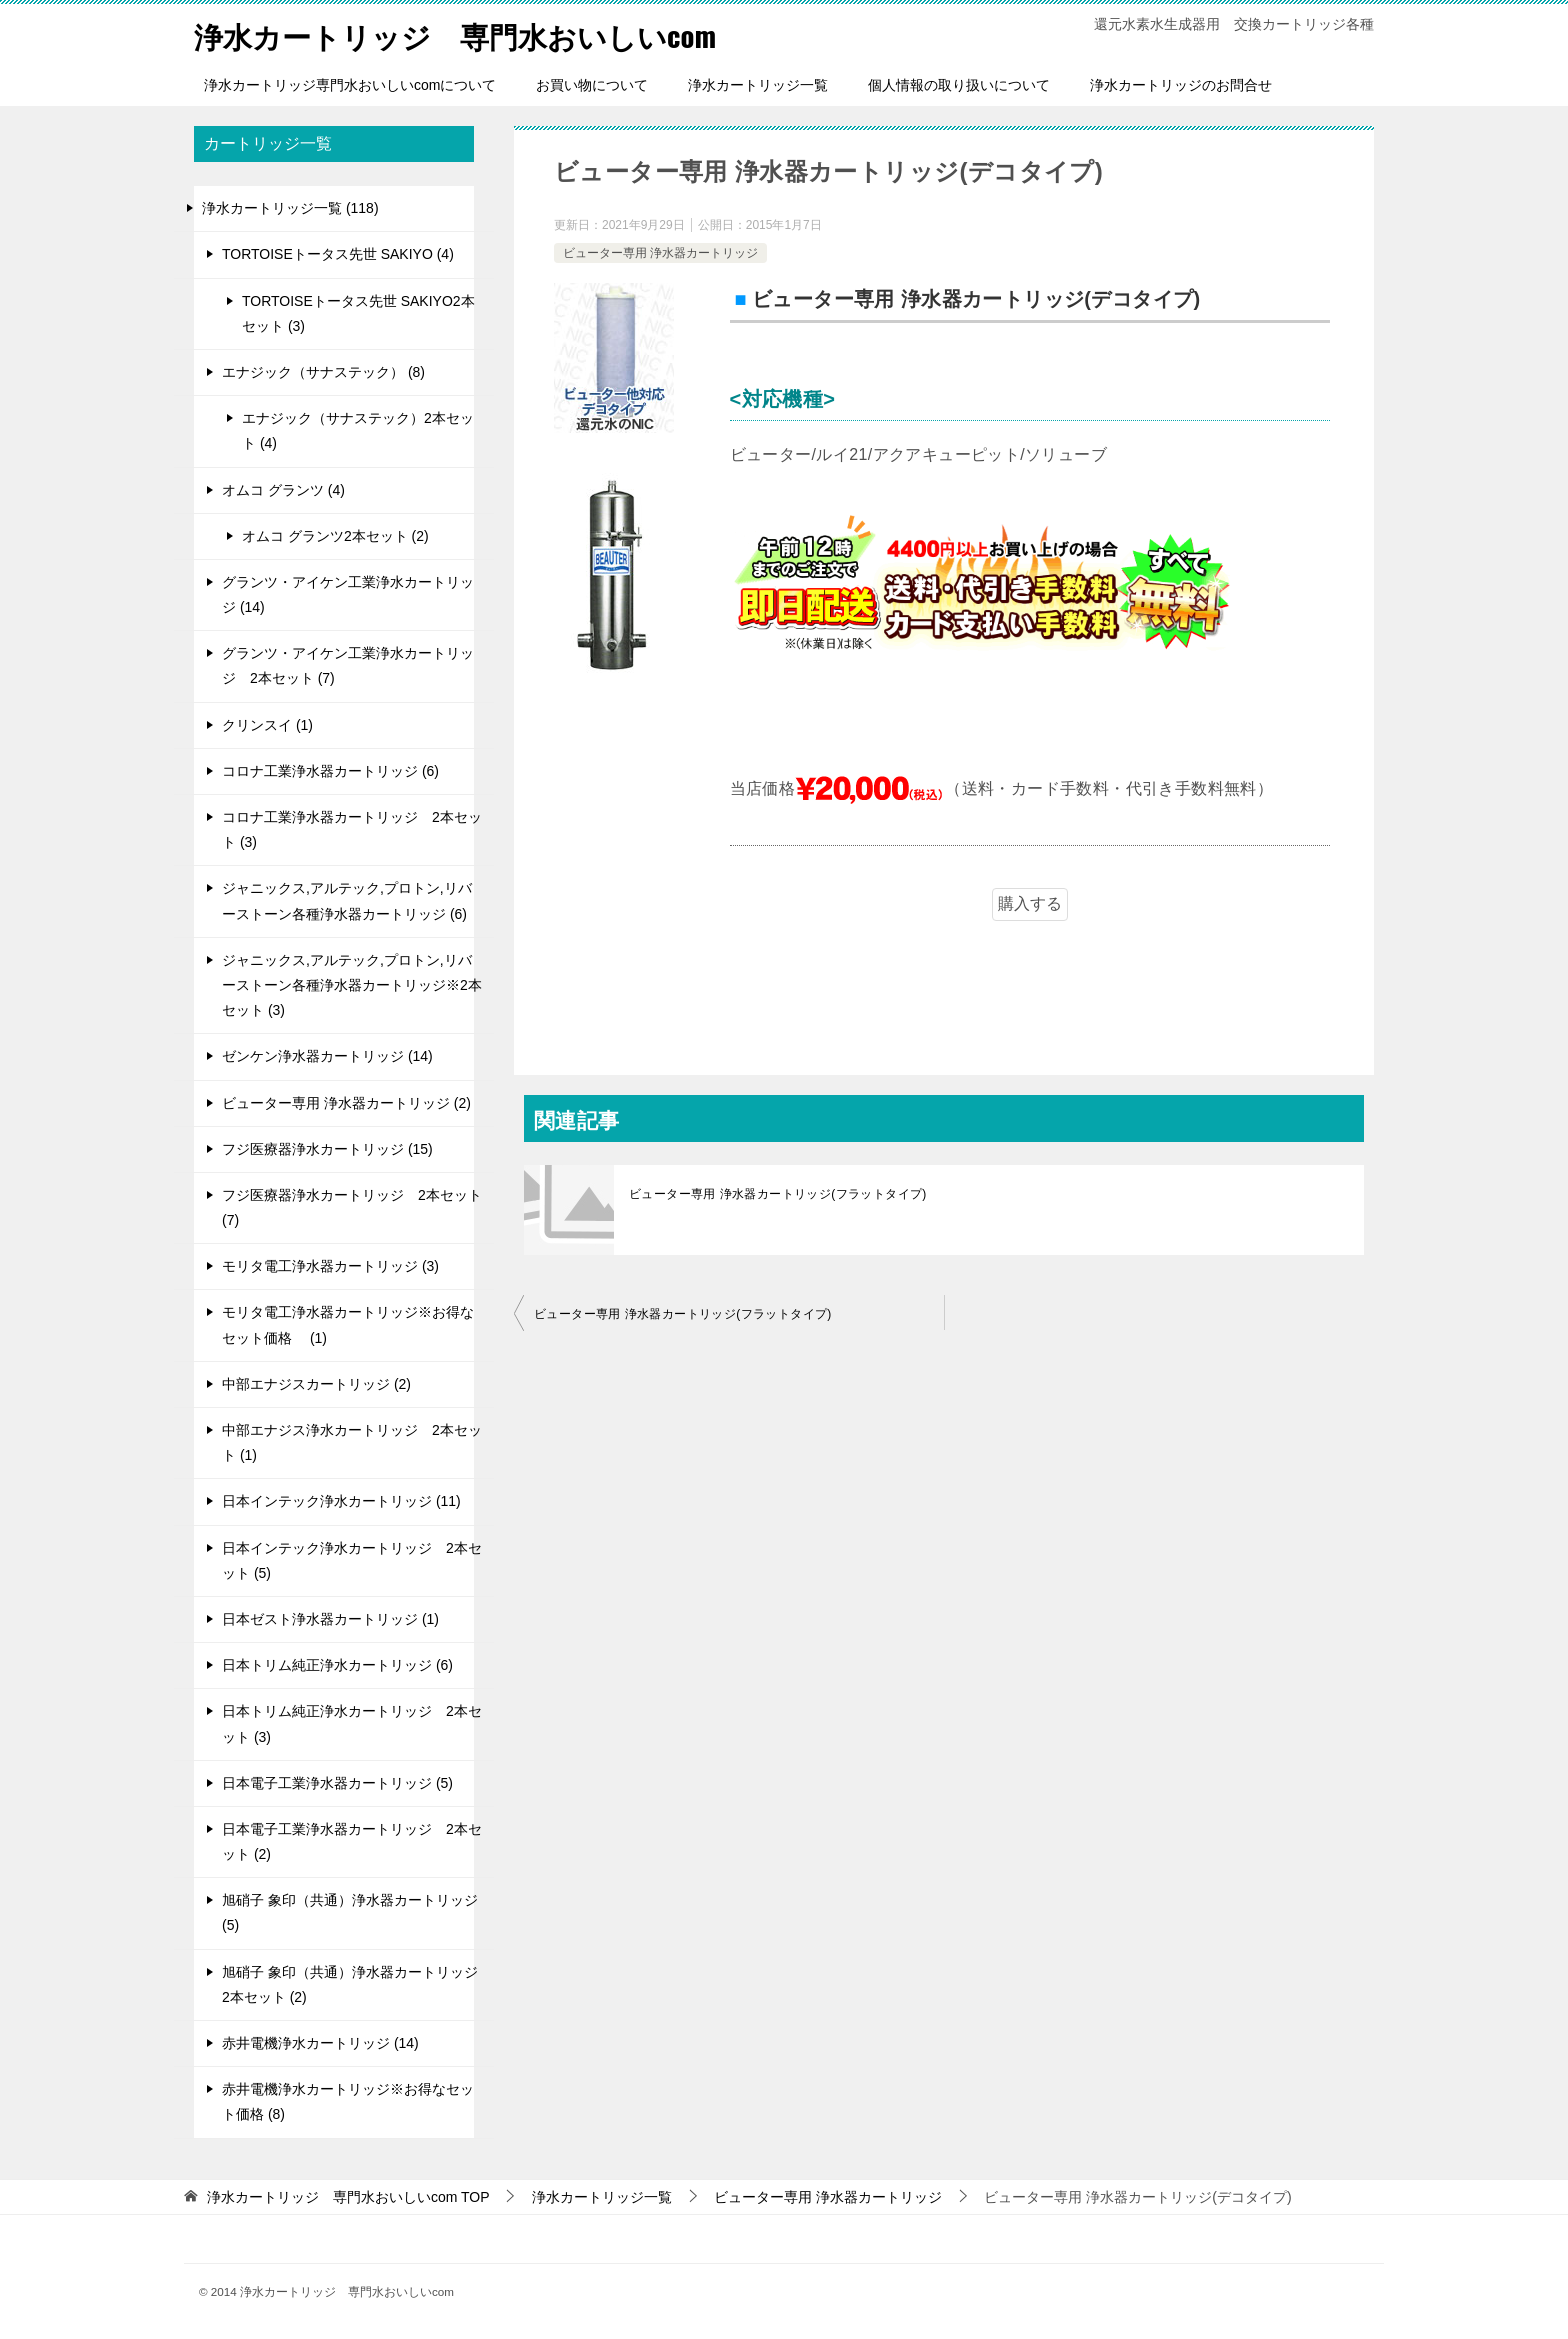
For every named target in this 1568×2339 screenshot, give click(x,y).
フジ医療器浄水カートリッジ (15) (327, 1149)
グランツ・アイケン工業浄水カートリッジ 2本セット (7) (348, 665)
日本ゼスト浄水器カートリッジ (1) (330, 1619)
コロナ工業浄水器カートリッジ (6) (330, 771)
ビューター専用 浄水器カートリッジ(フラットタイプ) (778, 1193)
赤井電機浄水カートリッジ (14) (320, 2043)
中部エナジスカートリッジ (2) (316, 1384)
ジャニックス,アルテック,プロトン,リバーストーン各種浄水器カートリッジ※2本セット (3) (352, 985)
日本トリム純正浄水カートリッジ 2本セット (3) (352, 1723)
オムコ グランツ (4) (283, 489)
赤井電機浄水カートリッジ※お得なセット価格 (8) (348, 2101)
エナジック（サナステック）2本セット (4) (358, 430)
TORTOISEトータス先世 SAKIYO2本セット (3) (358, 312)
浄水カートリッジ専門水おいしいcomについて (350, 85)
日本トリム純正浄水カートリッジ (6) (337, 1665)
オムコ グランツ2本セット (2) (335, 536)
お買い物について (592, 85)
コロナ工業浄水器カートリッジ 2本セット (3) (352, 829)
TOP (348, 2196)
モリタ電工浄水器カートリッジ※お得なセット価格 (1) (348, 1324)
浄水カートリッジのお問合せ (1181, 85)
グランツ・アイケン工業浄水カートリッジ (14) (348, 594)
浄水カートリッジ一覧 (758, 85)
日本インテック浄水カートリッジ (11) (341, 1501)
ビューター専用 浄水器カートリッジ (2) (346, 1102)
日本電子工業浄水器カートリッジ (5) (337, 1783)
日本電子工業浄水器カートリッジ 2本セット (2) (352, 1841)
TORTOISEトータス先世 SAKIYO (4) (338, 254)
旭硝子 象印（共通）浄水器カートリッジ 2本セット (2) (350, 1983)
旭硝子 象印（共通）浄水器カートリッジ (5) (350, 1912)
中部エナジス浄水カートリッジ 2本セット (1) (352, 1442)
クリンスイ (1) (267, 724)
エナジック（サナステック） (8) (323, 372)
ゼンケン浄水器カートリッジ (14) (327, 1056)
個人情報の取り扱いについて (959, 85)
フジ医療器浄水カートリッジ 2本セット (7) (352, 1207)
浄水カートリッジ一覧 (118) (290, 208)
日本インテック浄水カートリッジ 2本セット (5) (352, 1559)
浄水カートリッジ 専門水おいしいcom (464, 34)
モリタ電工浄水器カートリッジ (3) (330, 1266)
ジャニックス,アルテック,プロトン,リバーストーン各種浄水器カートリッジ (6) (347, 900)
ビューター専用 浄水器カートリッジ (660, 252)
